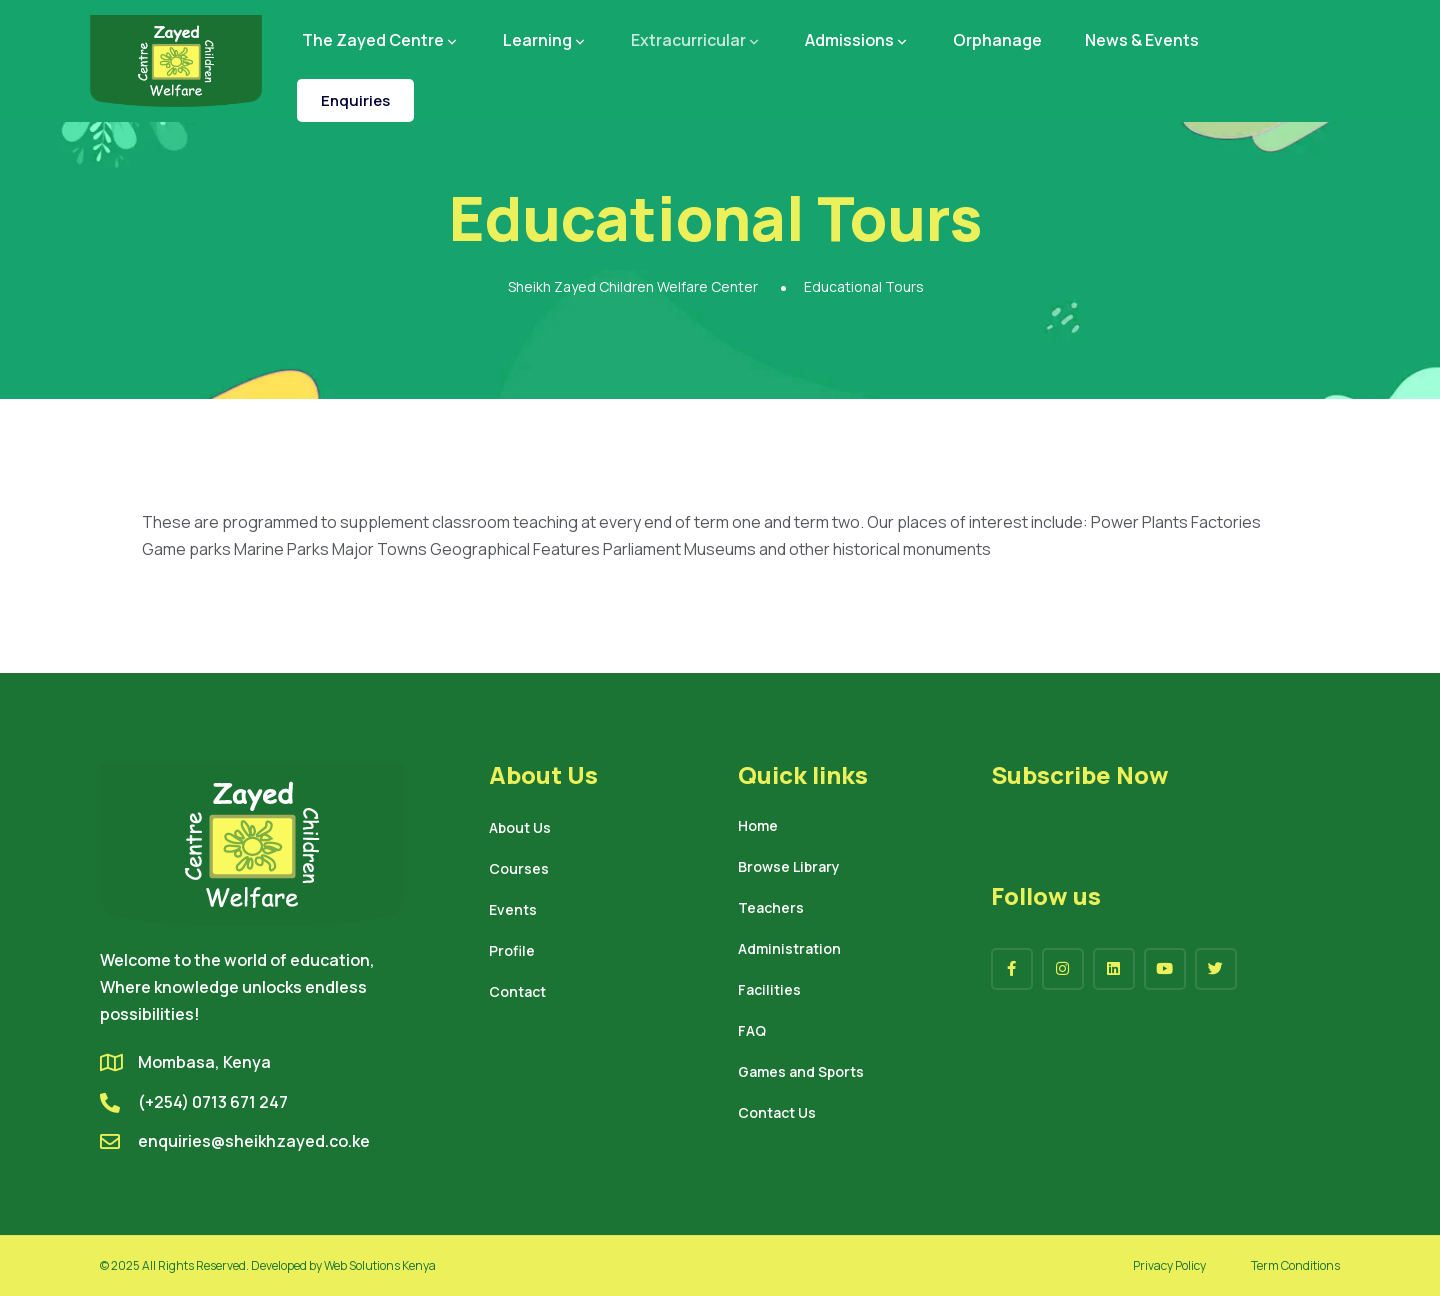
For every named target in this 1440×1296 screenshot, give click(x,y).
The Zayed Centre (381, 40)
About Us (520, 829)
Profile (512, 952)
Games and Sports (801, 1073)
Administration (789, 950)
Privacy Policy (1169, 1265)
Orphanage (997, 40)
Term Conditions (1295, 1265)
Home (758, 827)
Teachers (771, 909)
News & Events (1142, 40)
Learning (545, 40)
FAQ (752, 1032)
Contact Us (777, 1114)
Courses (519, 870)
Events (513, 911)
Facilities (769, 991)
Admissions (857, 40)
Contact (517, 993)
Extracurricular (696, 40)
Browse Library (789, 868)
